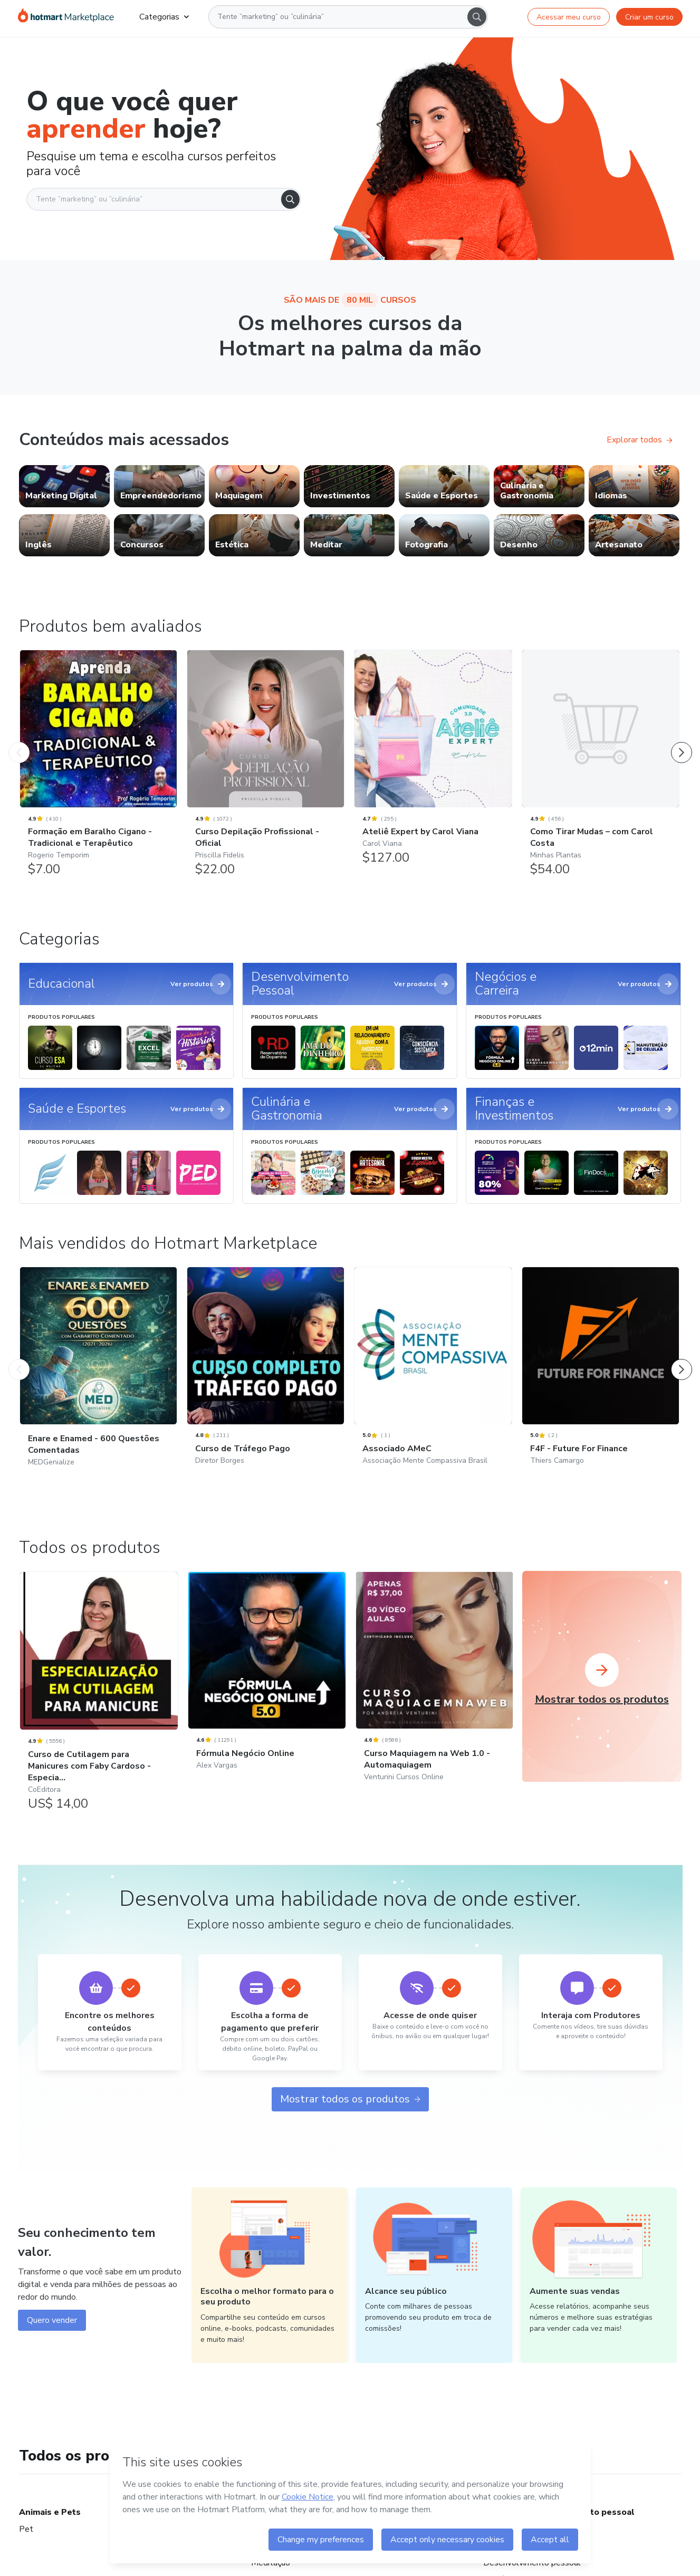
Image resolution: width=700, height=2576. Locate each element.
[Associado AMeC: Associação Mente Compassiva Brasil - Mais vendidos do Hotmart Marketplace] (433, 1380)
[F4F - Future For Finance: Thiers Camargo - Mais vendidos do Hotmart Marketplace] (600, 1380)
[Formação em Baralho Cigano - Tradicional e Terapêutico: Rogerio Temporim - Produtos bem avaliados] (98, 768)
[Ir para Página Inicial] (66, 17)
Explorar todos (640, 440)
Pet (26, 2529)
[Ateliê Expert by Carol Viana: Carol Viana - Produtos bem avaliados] (433, 763)
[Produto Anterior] (19, 742)
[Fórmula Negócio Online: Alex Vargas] (267, 1684)
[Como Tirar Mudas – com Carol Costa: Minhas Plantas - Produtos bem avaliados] (600, 768)
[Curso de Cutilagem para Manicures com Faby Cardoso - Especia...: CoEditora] (99, 1696)
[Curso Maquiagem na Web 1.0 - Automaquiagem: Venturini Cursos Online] (434, 1690)
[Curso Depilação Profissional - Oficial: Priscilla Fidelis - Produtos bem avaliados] (265, 768)
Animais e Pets (50, 2512)
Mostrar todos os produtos (350, 2099)
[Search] (476, 16)
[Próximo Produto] (681, 742)
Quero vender (52, 2320)
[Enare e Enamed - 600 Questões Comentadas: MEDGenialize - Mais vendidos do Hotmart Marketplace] (98, 1380)
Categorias (164, 17)
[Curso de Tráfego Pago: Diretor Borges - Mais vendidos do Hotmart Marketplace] (265, 1380)
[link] (64, 486)
